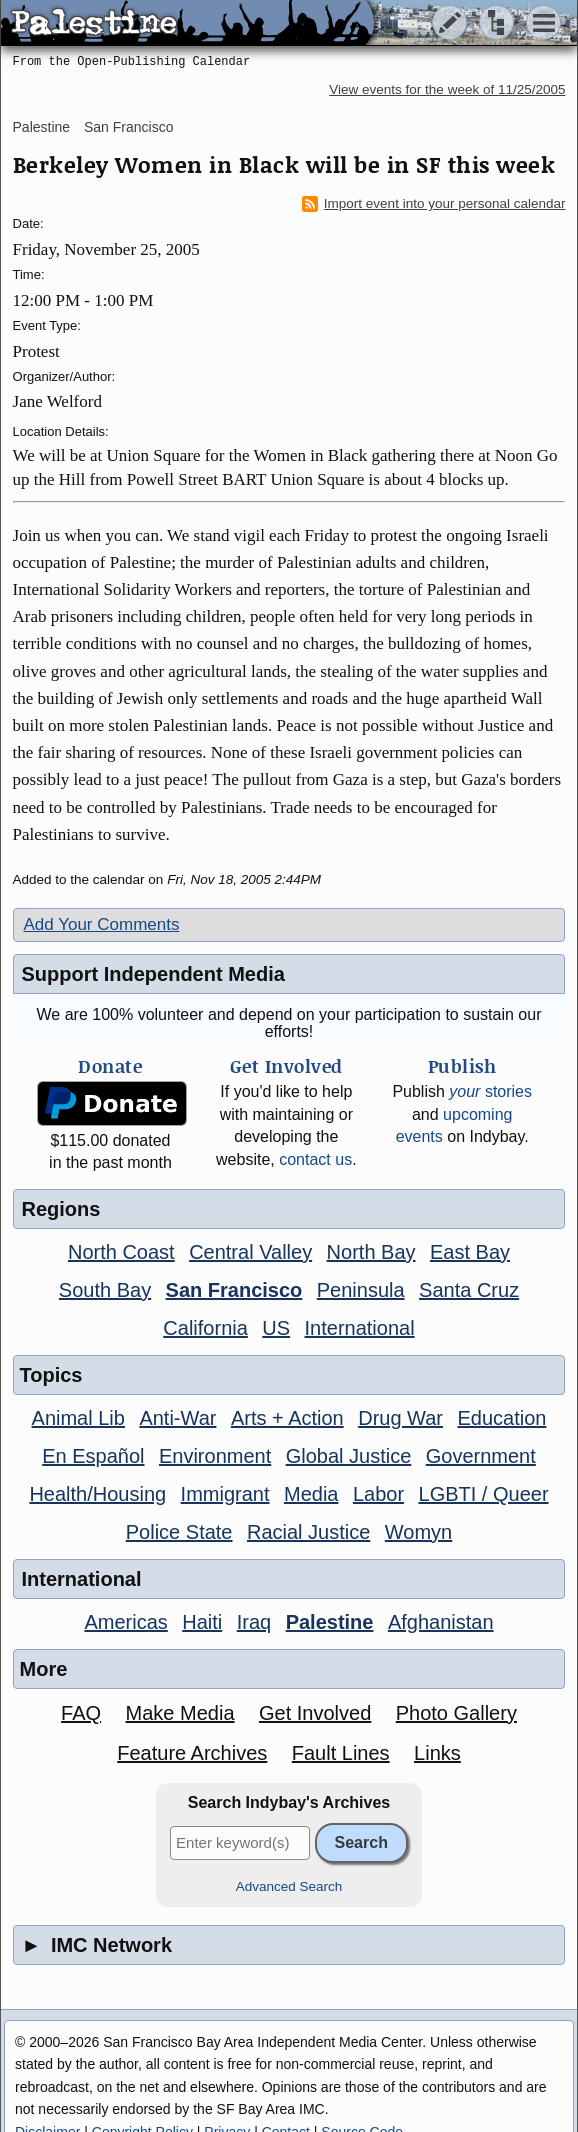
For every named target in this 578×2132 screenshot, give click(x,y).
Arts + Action (287, 1418)
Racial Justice (308, 1532)
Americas (125, 1622)
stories (490, 1091)
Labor (378, 1494)
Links (437, 1753)
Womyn (418, 1532)
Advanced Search (289, 1886)
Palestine (42, 127)
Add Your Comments (102, 924)
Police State (179, 1532)
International (360, 1328)
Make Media (180, 1713)
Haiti (202, 1622)
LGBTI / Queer (484, 1494)
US (276, 1328)
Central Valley (250, 1252)
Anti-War (177, 1418)
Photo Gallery (456, 1713)
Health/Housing (97, 1494)
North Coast (121, 1252)
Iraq (254, 1622)
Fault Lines (341, 1753)
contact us (315, 1159)
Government (481, 1456)
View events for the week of (447, 89)
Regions (61, 1209)
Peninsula (361, 1290)
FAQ (81, 1713)
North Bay (371, 1252)
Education (501, 1418)
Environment (215, 1456)
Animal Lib (78, 1418)
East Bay (470, 1252)
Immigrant (225, 1494)
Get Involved (315, 1713)
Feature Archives (192, 1753)
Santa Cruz (469, 1290)
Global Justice (349, 1456)
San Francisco (128, 127)
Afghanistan (441, 1622)
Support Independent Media (153, 974)
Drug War (400, 1418)
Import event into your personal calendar (434, 204)
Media (311, 1494)
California (205, 1328)
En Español (93, 1456)
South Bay (105, 1290)
